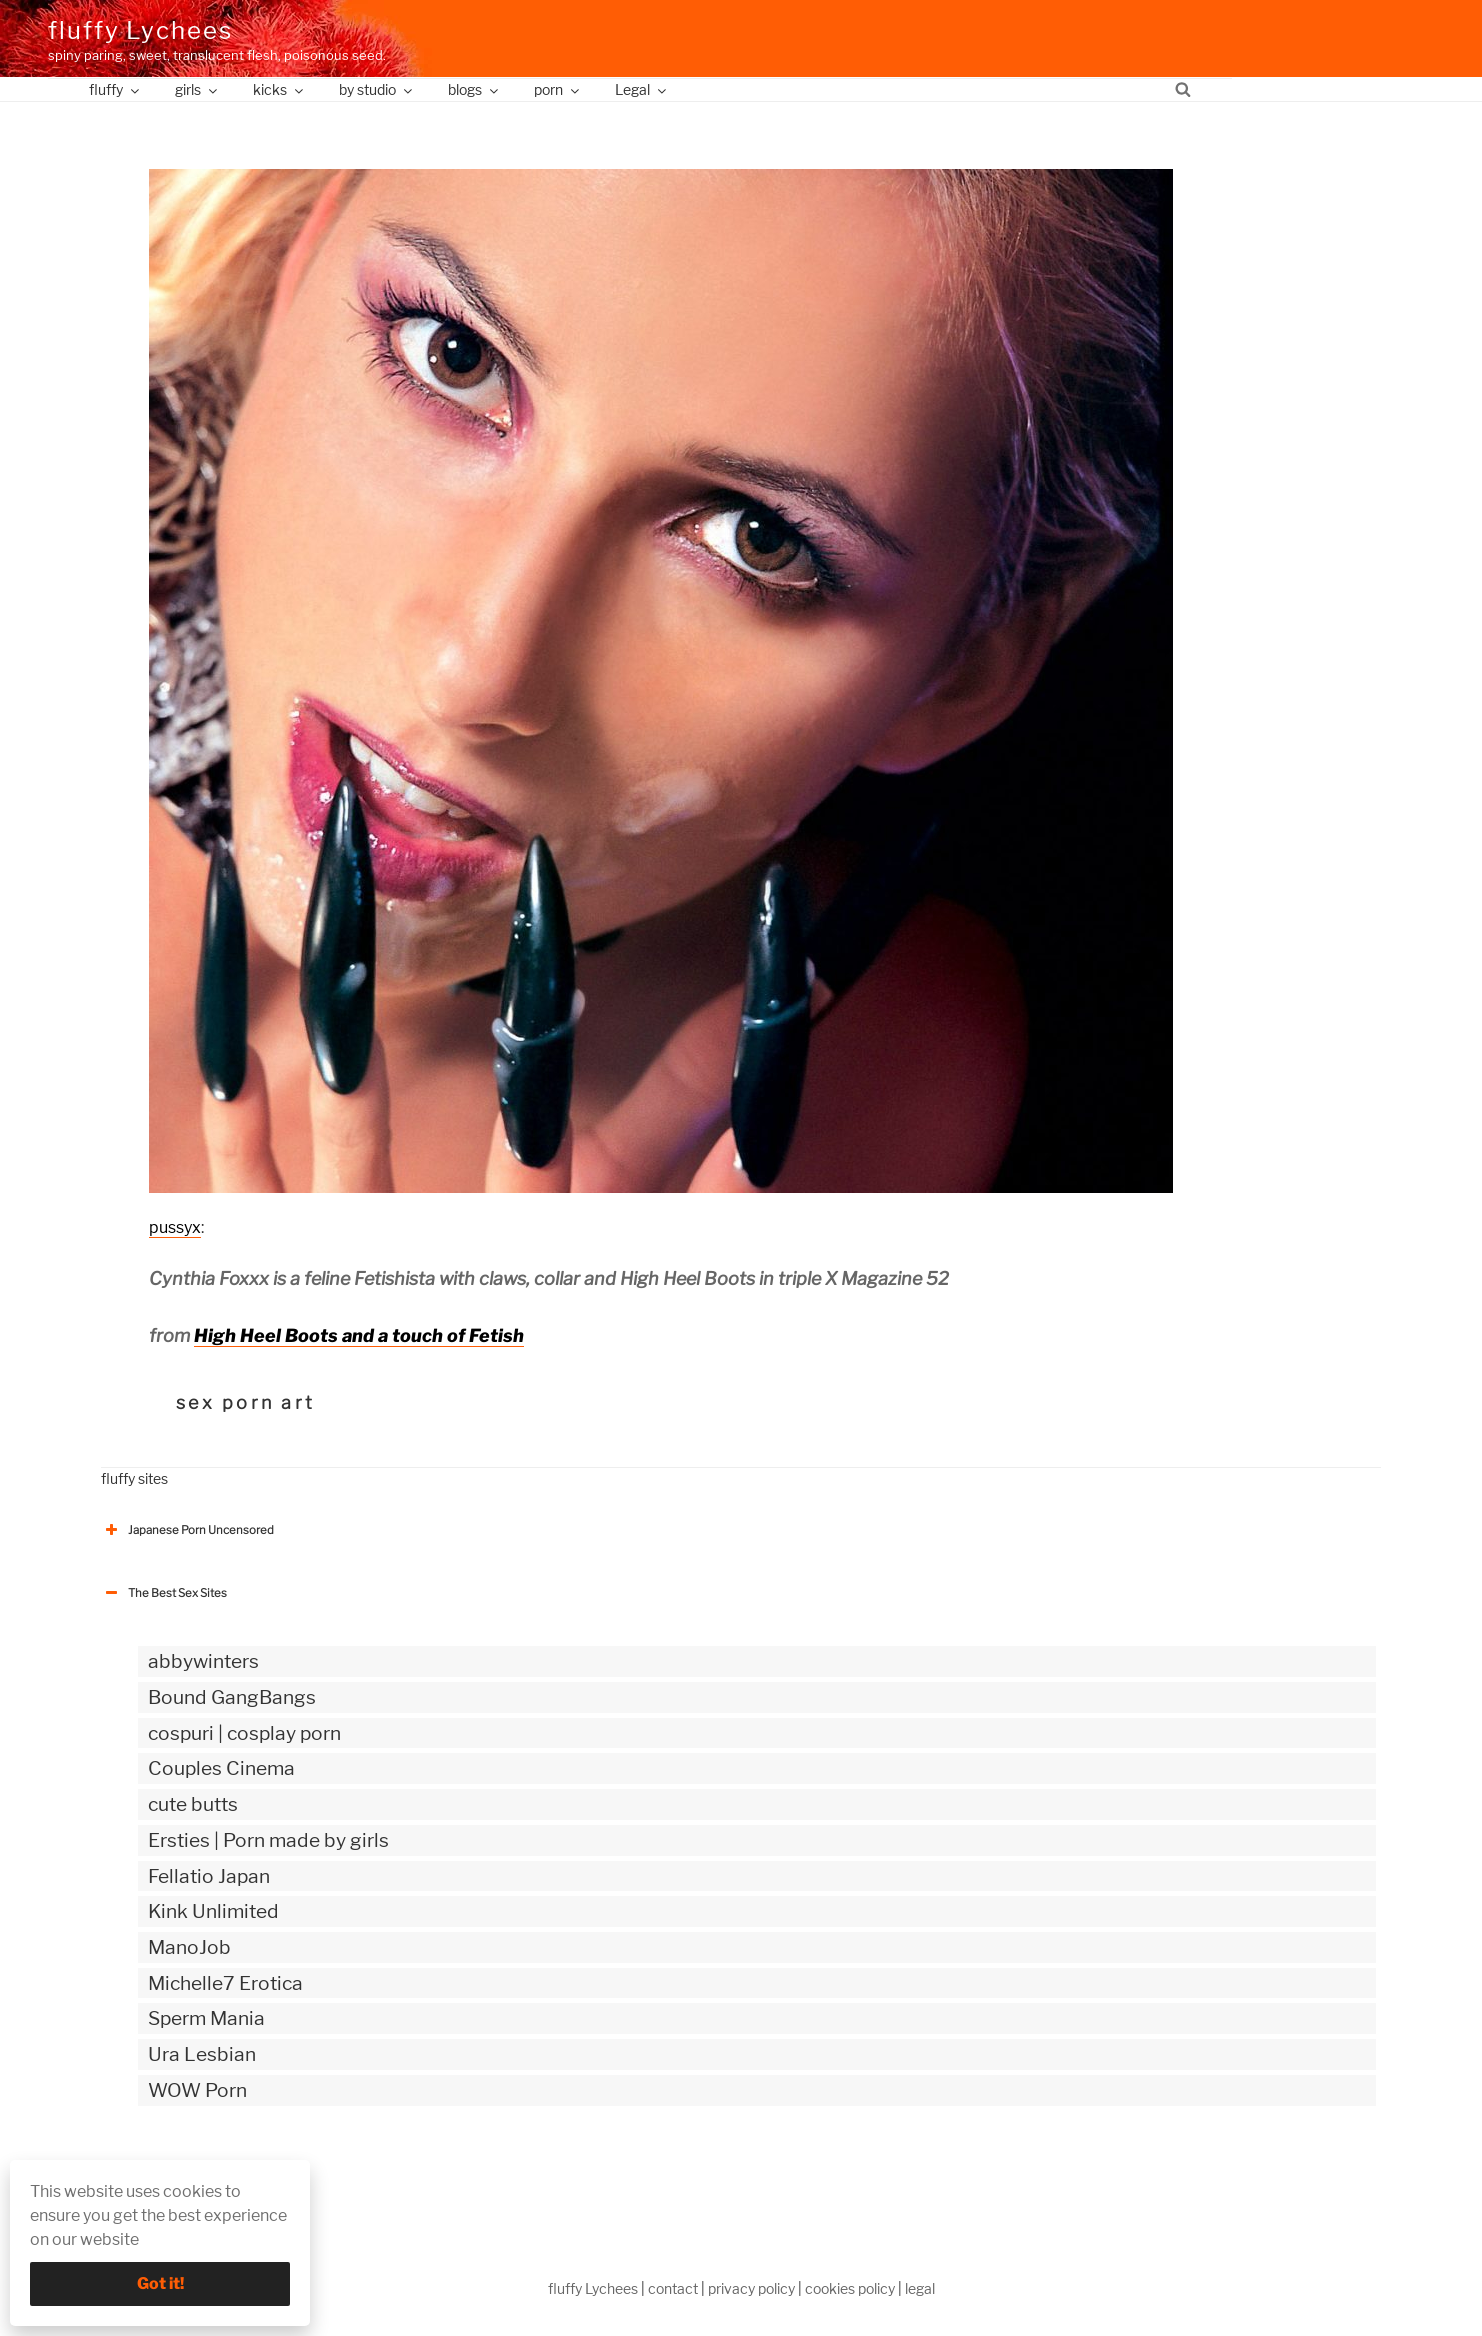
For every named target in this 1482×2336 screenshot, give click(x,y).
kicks (279, 89)
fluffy (115, 89)
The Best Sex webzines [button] (176, 2173)
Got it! (160, 2283)
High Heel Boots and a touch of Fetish (359, 1335)
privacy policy (751, 2288)
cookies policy (850, 2288)
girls (197, 89)
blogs (474, 89)
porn (558, 89)
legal (920, 2288)
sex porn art (245, 1402)
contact (673, 2288)
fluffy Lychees (140, 30)
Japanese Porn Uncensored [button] (187, 1530)
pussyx (175, 1227)
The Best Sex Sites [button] (164, 1593)
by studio (377, 89)
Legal (642, 89)
